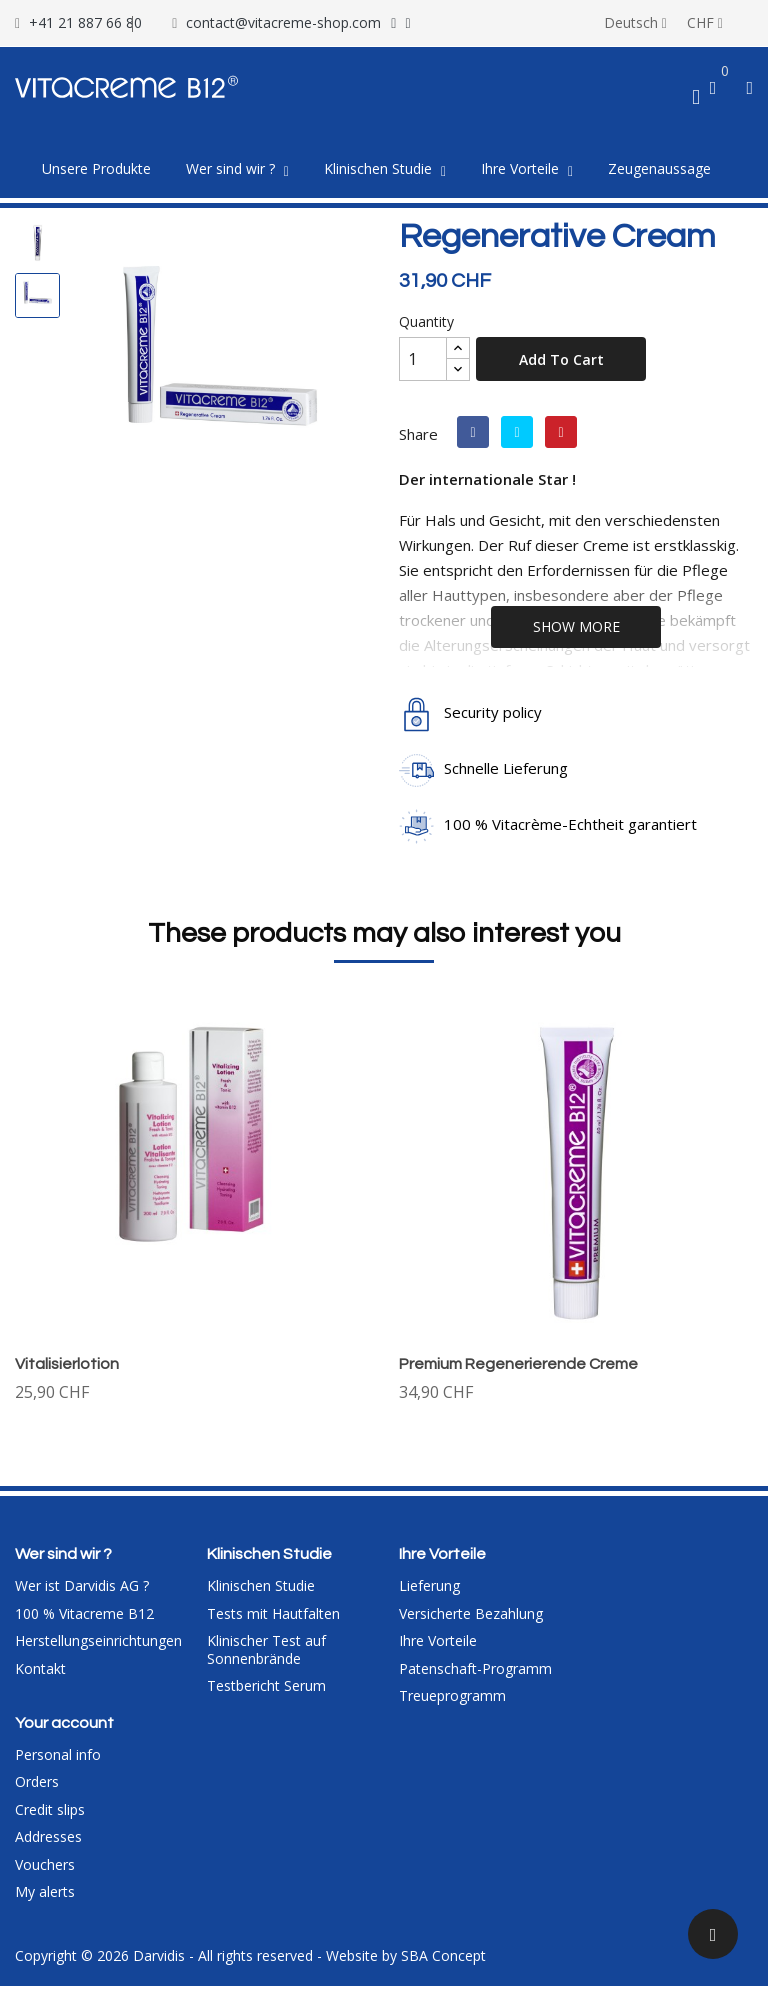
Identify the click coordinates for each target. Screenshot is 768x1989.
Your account (64, 1726)
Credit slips (50, 1812)
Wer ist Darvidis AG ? (82, 1589)
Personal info (58, 1757)
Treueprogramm (452, 1699)
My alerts (45, 1895)
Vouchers (45, 1867)
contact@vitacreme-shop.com (283, 22)
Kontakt (40, 1671)
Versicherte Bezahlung (471, 1616)
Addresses (48, 1840)
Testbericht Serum (266, 1689)
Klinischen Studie (261, 1589)
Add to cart (561, 359)
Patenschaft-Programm (475, 1671)
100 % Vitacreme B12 (84, 1616)
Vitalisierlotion (67, 1364)
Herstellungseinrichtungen (98, 1644)
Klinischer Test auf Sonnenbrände (266, 1653)
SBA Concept (443, 1958)
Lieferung (429, 1589)
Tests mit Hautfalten (273, 1616)
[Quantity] (423, 359)
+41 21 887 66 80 (85, 22)
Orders (37, 1785)
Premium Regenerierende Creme (518, 1364)
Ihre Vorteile (438, 1644)
